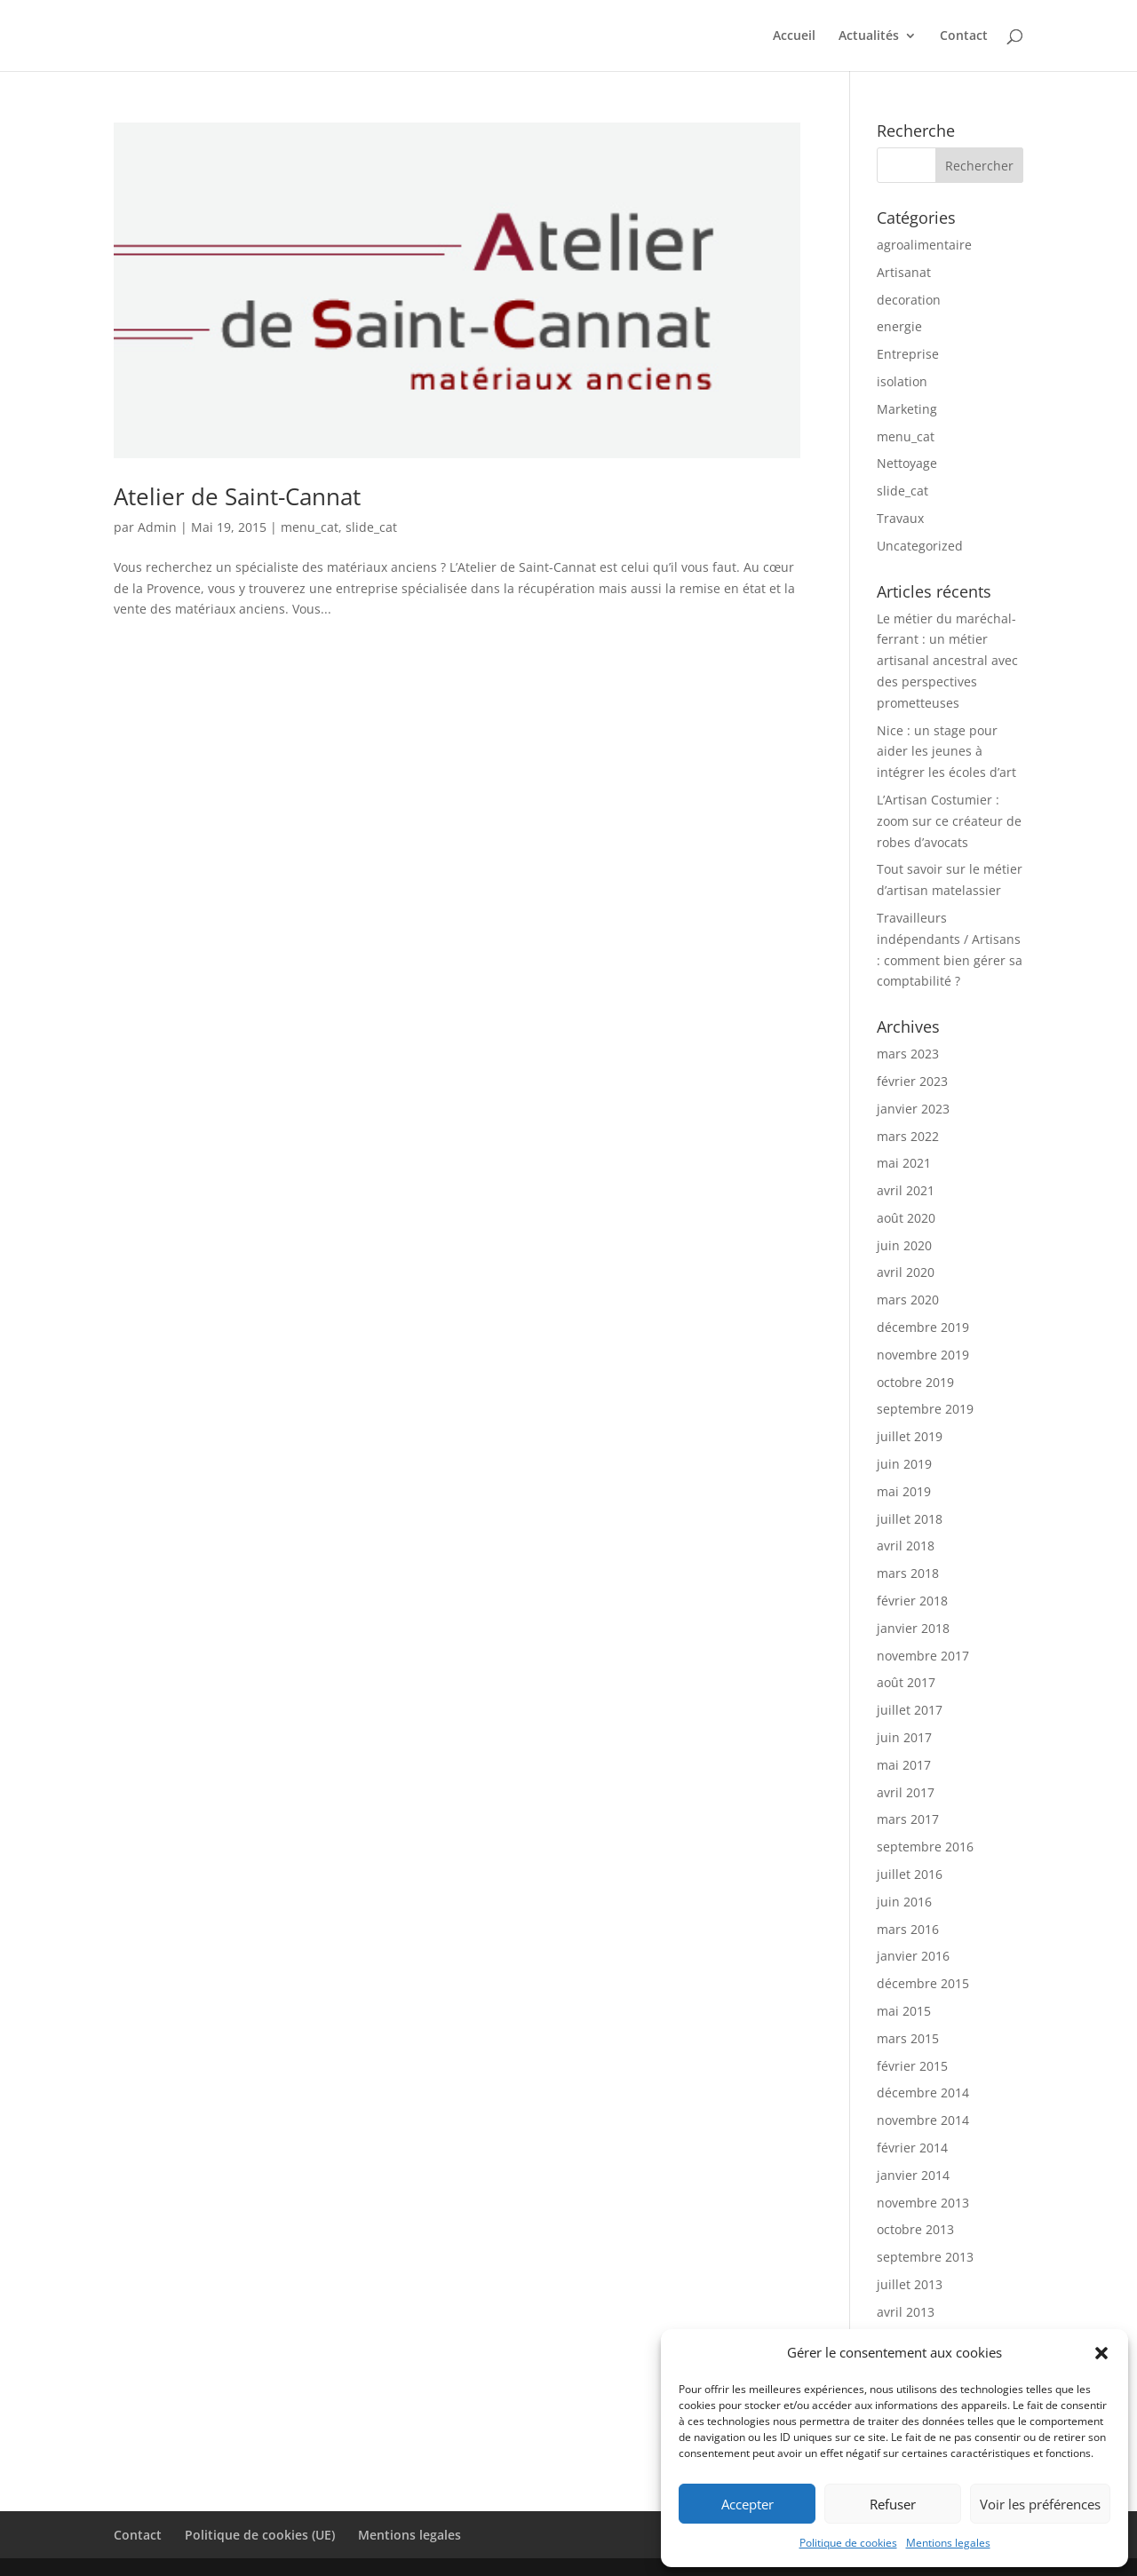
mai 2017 (904, 1764)
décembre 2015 (923, 1983)
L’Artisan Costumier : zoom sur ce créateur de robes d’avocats (949, 821)
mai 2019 (904, 1491)
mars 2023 (908, 1053)
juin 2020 (904, 1245)
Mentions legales (948, 2542)
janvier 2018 (913, 1628)
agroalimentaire (924, 244)
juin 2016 (904, 1901)
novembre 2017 (923, 1655)
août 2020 (906, 1217)
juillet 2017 (909, 1709)
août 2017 (906, 1682)
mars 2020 (908, 1299)
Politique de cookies (848, 2542)
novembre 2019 (923, 1354)
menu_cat (309, 527)
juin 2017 (904, 1737)
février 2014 (912, 2147)
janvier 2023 (913, 1108)
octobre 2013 (915, 2229)
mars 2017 (908, 1819)
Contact (964, 36)
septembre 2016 (925, 1846)
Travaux (900, 518)
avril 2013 (905, 2311)
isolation (902, 381)
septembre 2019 (925, 1408)
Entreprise (908, 353)
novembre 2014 (923, 2120)
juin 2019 (904, 1463)
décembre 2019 (923, 1327)
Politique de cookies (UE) (260, 2534)
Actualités (869, 36)
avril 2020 (905, 1272)
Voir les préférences (1040, 2504)
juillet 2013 (909, 2284)
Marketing (907, 408)
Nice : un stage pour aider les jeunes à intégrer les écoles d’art (946, 751)
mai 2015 (904, 2010)
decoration (909, 299)
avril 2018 (905, 1545)
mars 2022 (908, 1136)
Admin (157, 527)
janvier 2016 (913, 1955)
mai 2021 (904, 1162)
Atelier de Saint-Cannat (237, 496)
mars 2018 (908, 1573)
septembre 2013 (925, 2256)
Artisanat (904, 272)
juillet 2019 (909, 1436)
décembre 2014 (923, 2092)
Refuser (893, 2504)
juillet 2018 (909, 1518)
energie (899, 326)
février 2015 (912, 2065)
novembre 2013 (923, 2202)
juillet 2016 (909, 1874)
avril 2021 (905, 1190)
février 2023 (912, 1081)
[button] (1101, 2353)
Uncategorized (920, 545)
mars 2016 (908, 1929)
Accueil (794, 36)
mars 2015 (908, 2038)
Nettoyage (907, 463)
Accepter (747, 2504)
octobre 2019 (915, 1382)
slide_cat (371, 527)
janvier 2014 (913, 2175)
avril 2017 (905, 1792)
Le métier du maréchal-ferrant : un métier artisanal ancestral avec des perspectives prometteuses (947, 660)
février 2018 (912, 1600)
